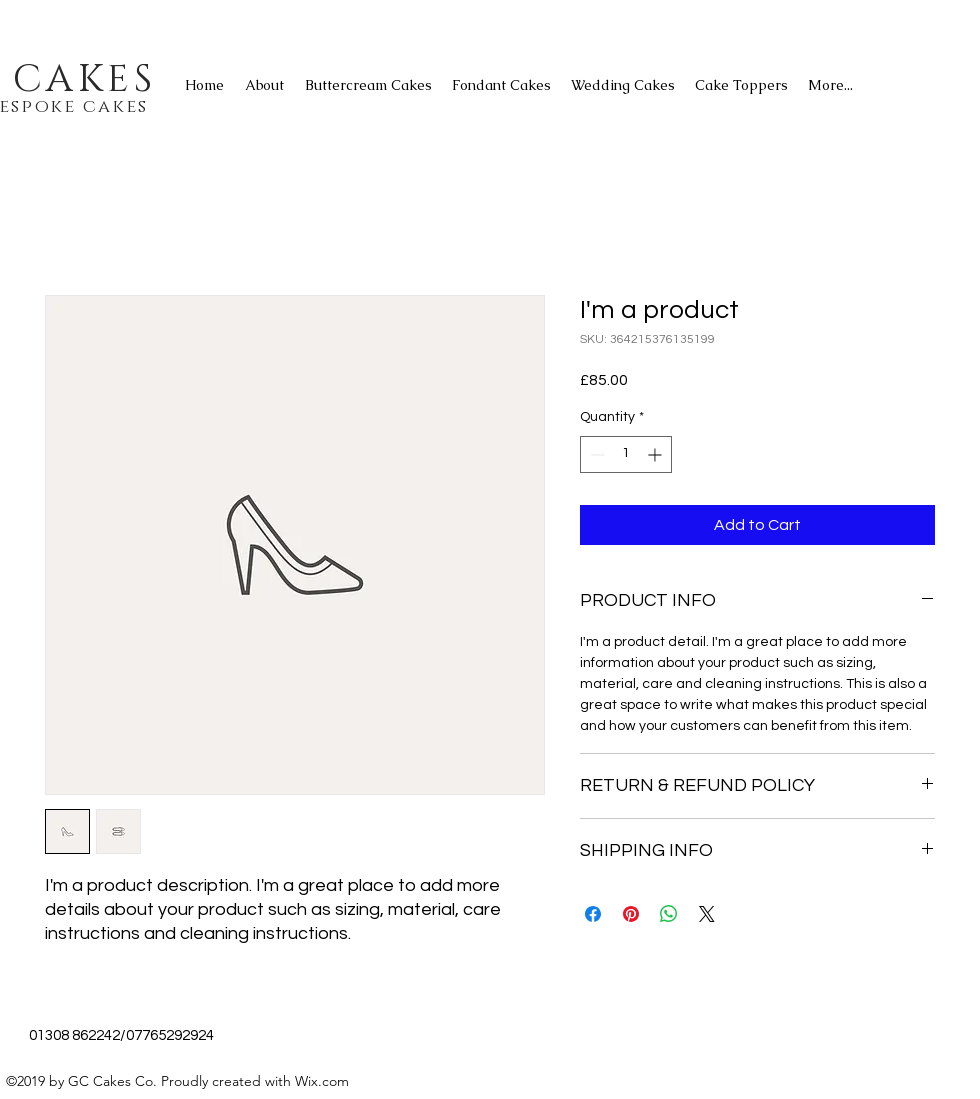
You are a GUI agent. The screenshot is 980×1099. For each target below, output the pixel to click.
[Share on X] (707, 914)
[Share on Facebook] (593, 914)
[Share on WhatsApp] (669, 914)
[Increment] (656, 454)
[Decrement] (595, 454)
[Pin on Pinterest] (631, 914)
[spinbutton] (626, 454)
